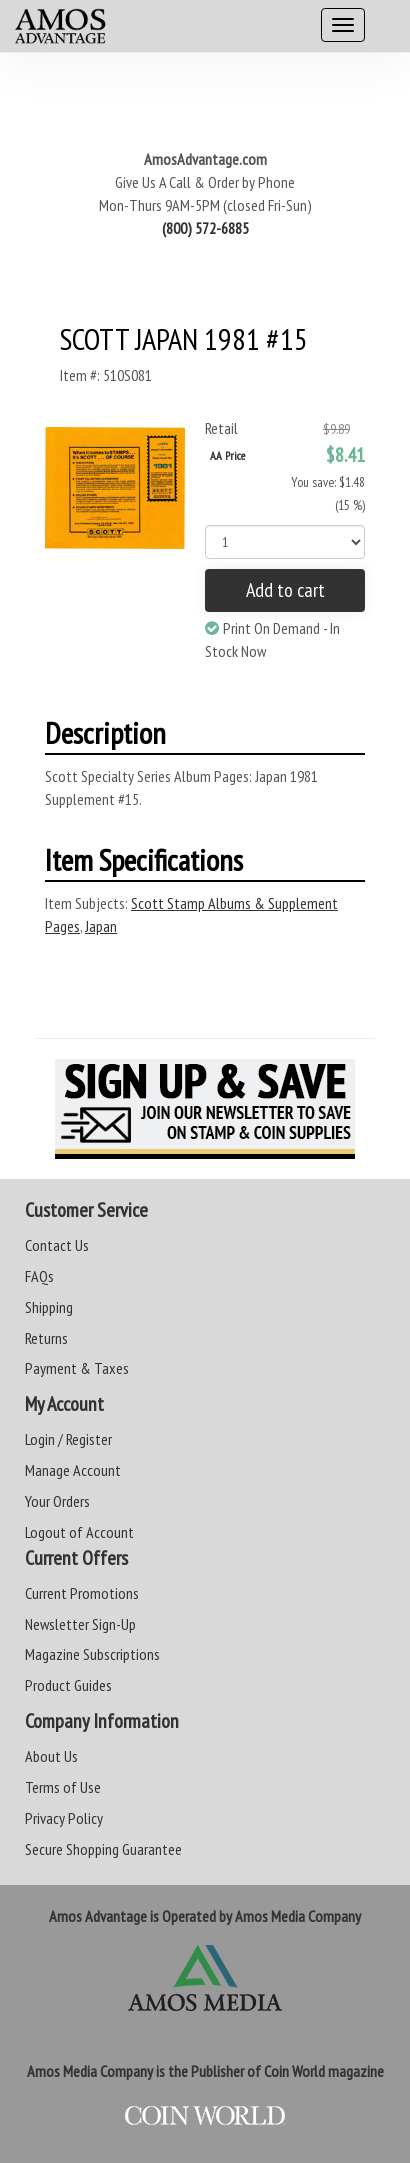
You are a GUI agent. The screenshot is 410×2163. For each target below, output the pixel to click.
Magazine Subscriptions (92, 1654)
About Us (51, 1756)
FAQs (39, 1276)
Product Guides (68, 1685)
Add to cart (285, 590)
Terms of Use (63, 1787)
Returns (46, 1338)
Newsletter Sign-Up (80, 1624)
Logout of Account (79, 1532)
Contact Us (57, 1245)
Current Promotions (82, 1593)
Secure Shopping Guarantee (103, 1849)
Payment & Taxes (77, 1368)
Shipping (49, 1307)
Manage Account (73, 1470)
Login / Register (68, 1439)
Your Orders (57, 1501)
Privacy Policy (64, 1818)
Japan (101, 926)
